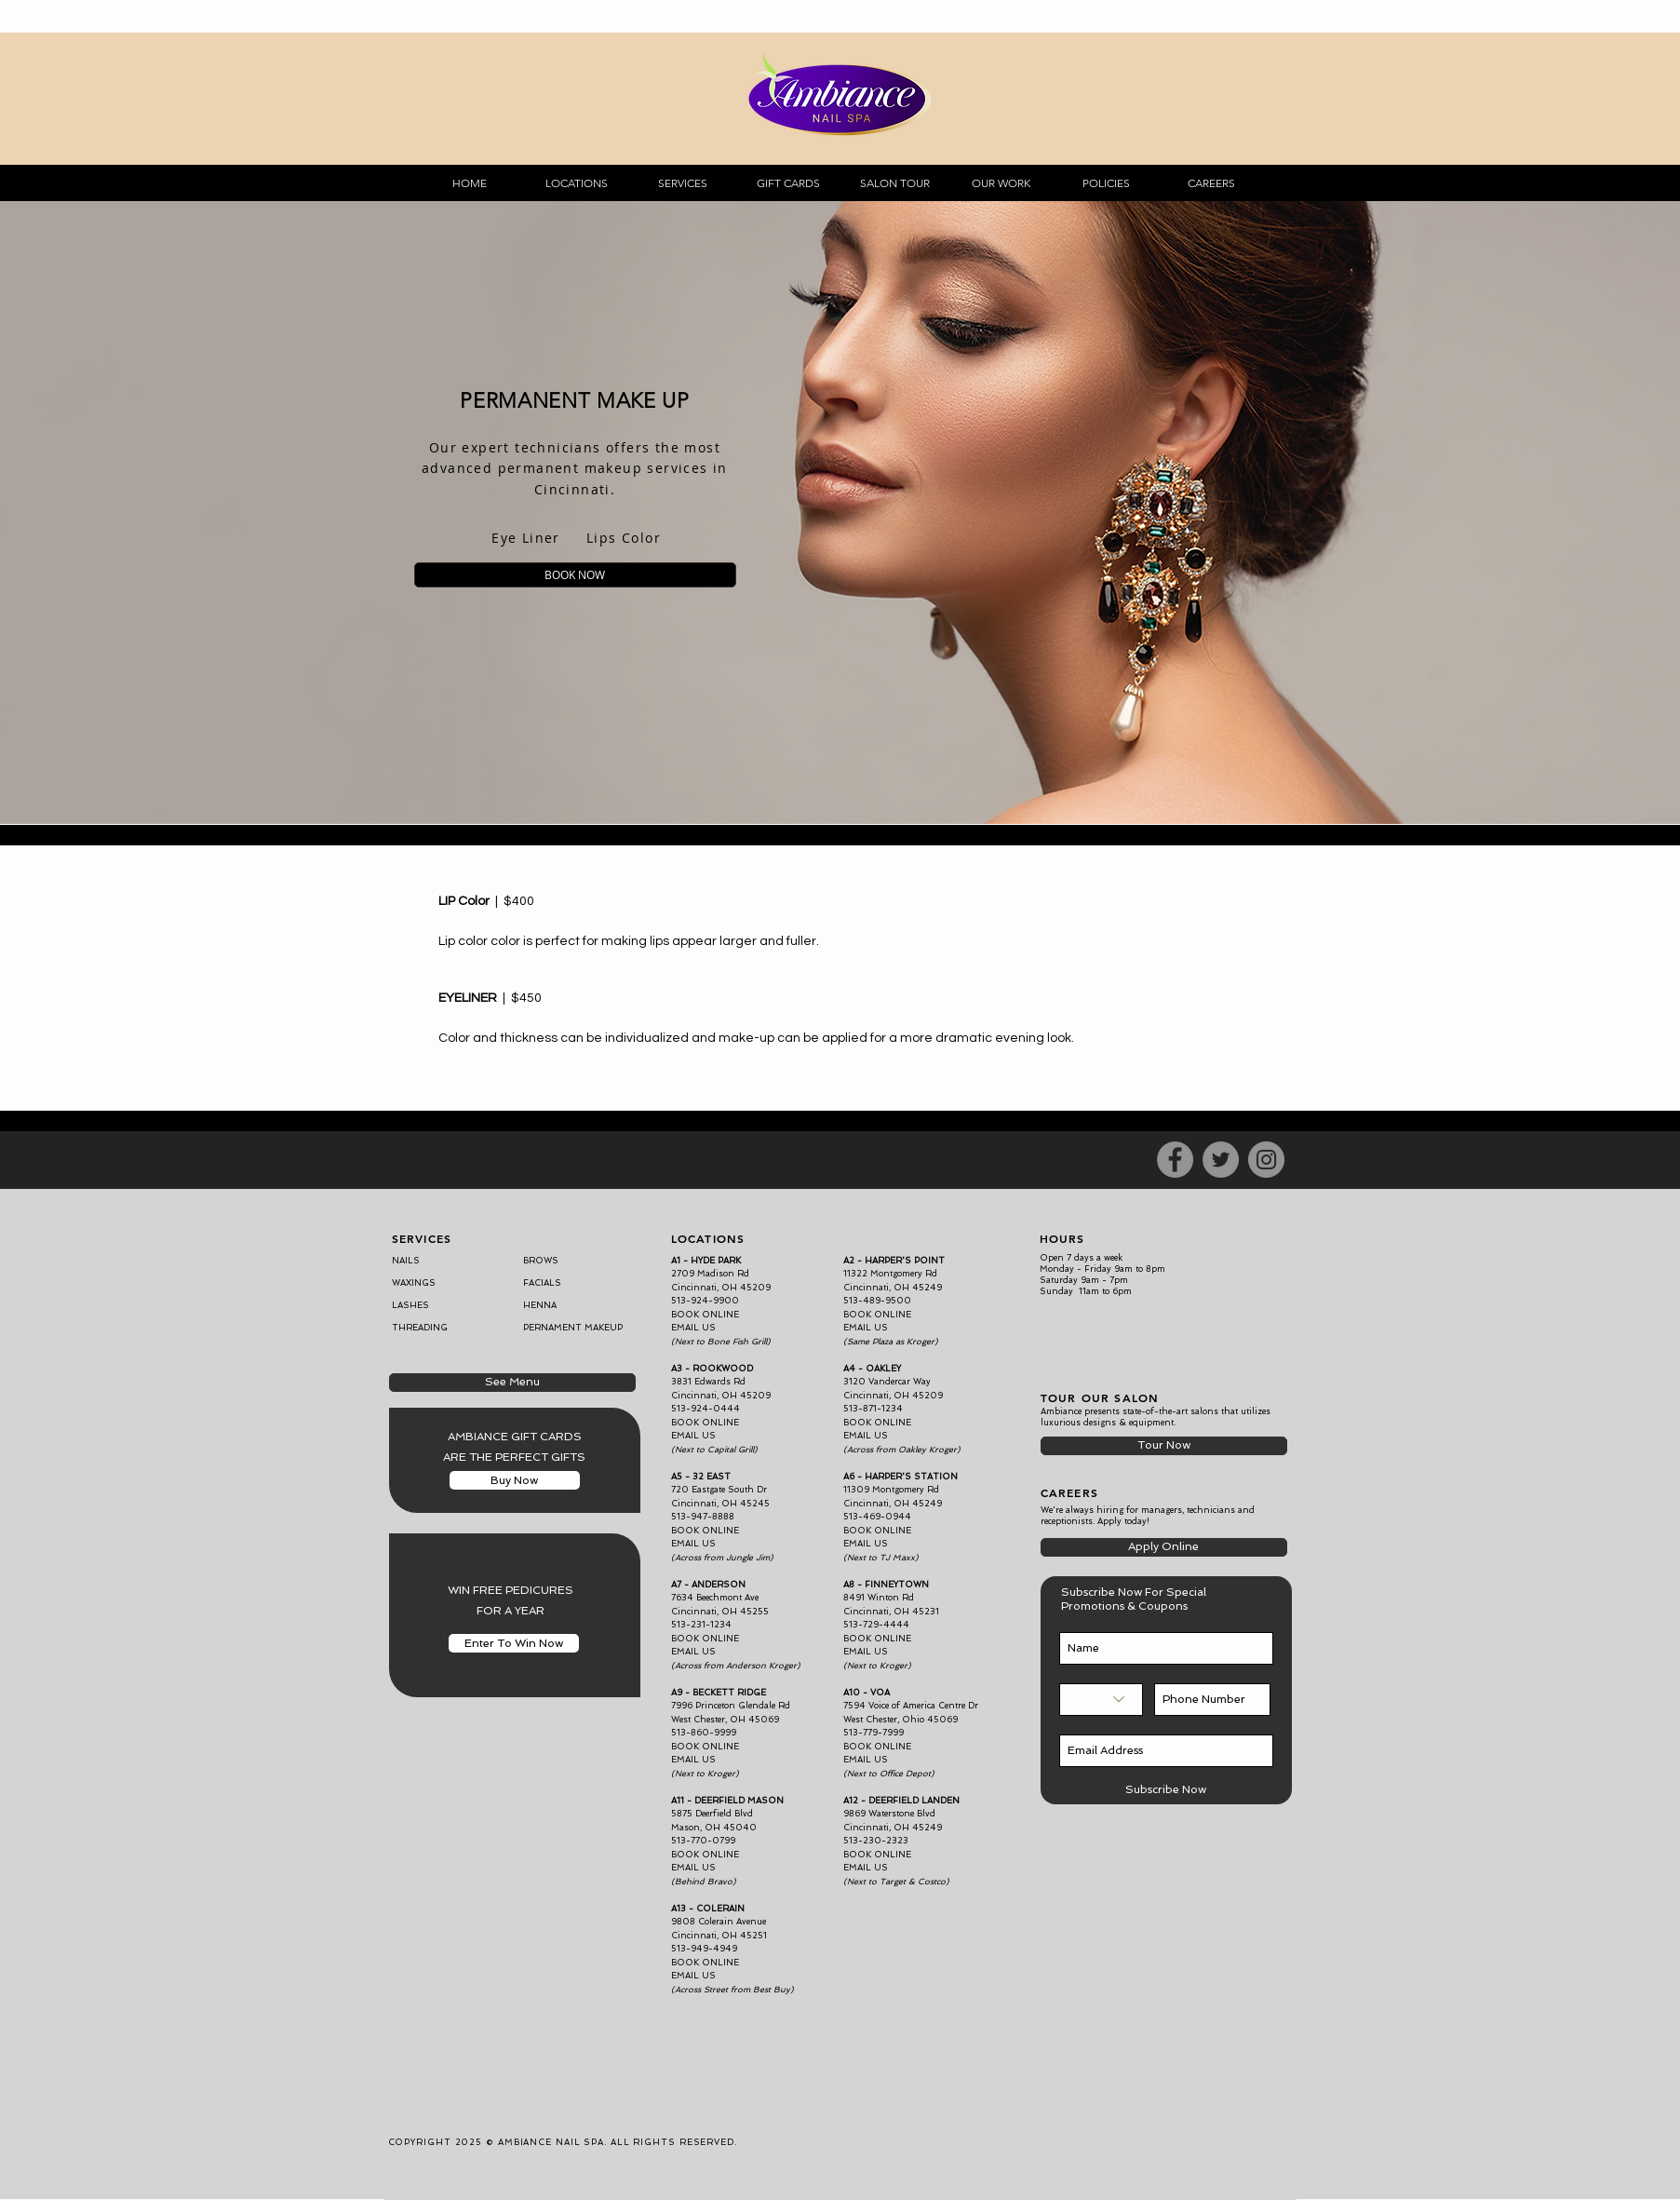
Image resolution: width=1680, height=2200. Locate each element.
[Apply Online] (1164, 1547)
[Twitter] (1221, 1159)
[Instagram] (1266, 1159)
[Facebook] (1175, 1159)
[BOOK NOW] (575, 574)
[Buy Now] (515, 1480)
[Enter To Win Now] (514, 1643)
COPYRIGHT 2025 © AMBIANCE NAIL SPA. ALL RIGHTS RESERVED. (562, 2142)
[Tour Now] (1164, 1446)
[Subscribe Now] (1166, 1790)
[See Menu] (512, 1382)
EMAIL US (865, 1435)
